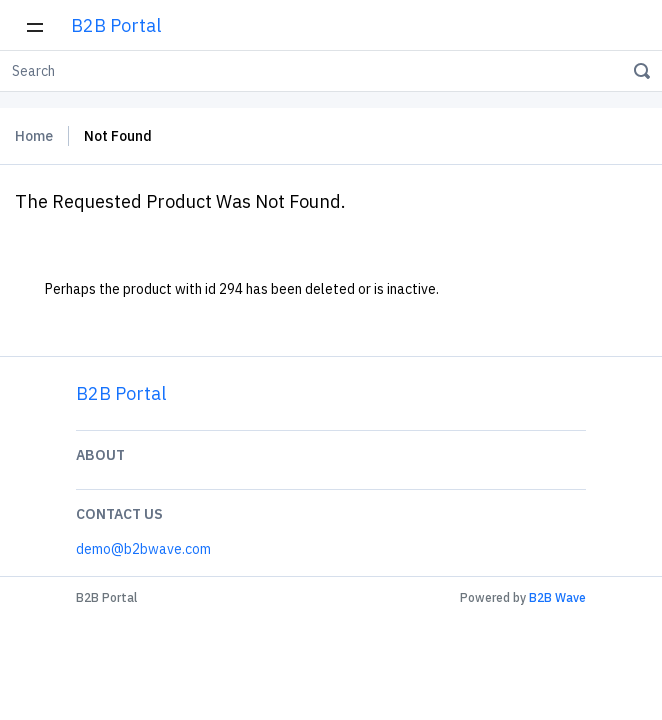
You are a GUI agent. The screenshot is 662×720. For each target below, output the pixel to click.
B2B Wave (557, 597)
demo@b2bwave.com (143, 549)
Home (34, 136)
